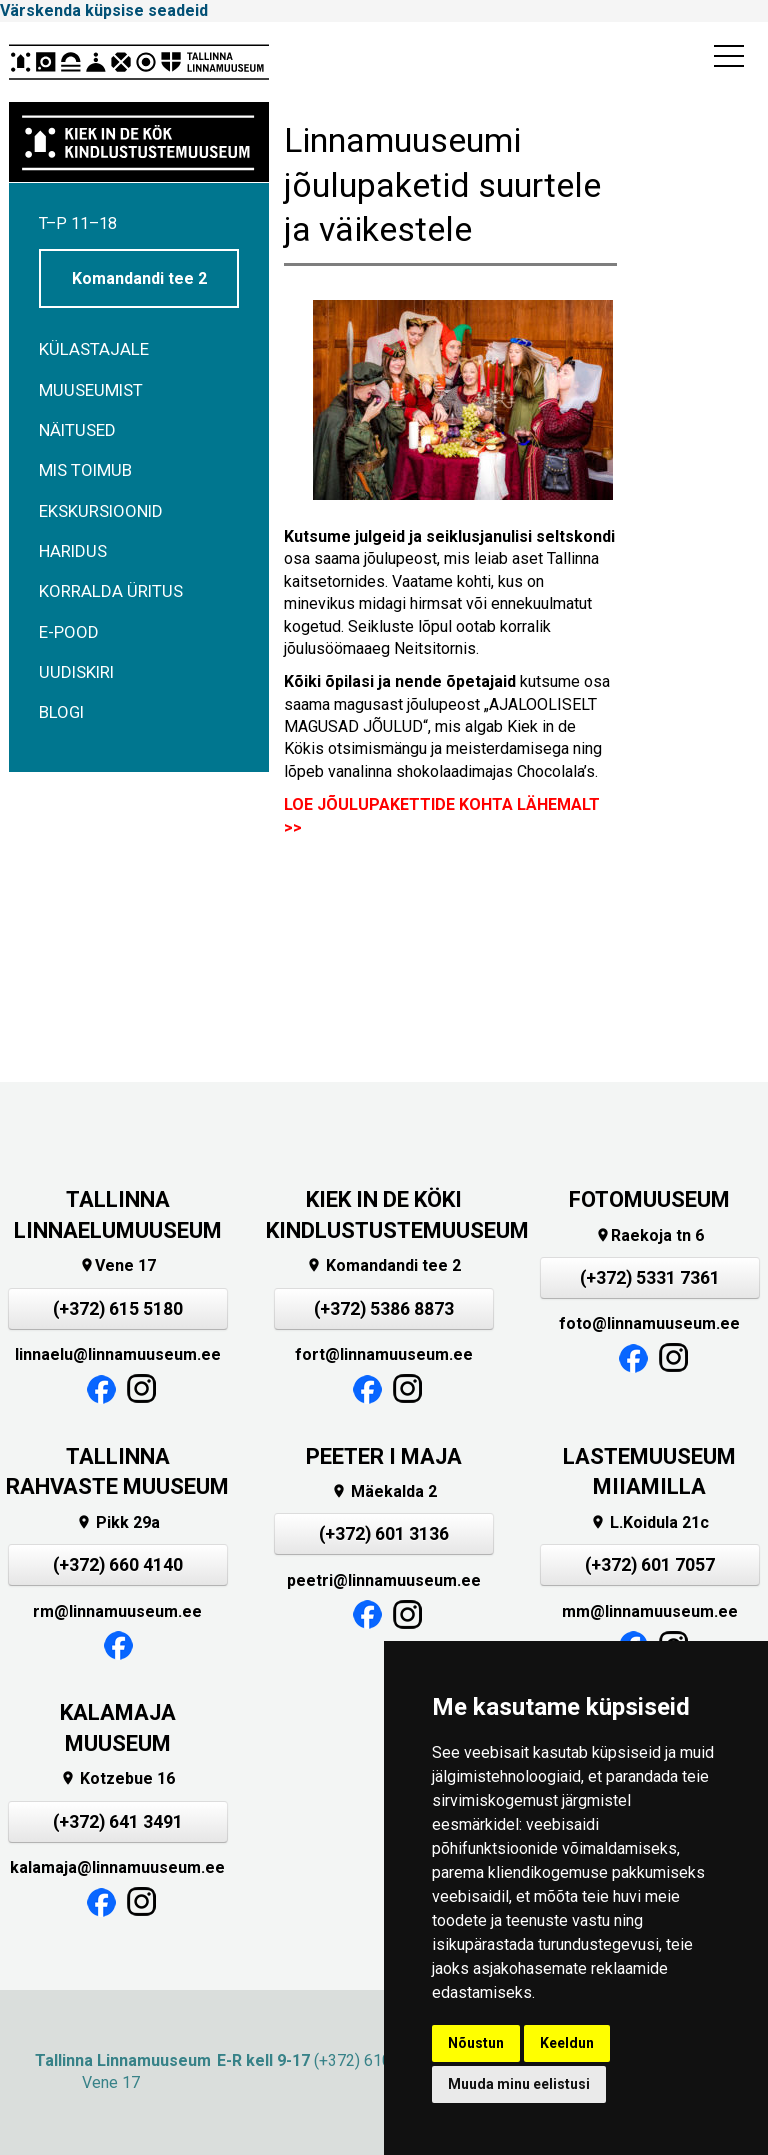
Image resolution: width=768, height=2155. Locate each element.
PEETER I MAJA (384, 1456)
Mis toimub (85, 470)
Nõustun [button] (476, 2043)
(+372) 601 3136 (384, 1534)
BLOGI (61, 712)
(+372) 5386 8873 (384, 1309)
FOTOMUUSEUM (649, 1199)
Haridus (73, 551)
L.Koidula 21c (649, 1522)
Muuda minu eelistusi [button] (519, 2084)
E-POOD (69, 632)
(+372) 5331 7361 (650, 1278)
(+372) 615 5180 (118, 1309)
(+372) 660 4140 (118, 1565)
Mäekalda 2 (384, 1491)
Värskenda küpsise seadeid (104, 10)
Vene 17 (117, 1265)
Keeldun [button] (567, 2043)
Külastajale (94, 349)
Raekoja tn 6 (649, 1235)
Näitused (77, 430)
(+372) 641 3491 (118, 1822)
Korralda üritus (111, 591)
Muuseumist (91, 390)
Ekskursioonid (101, 511)
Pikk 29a (118, 1522)
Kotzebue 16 (117, 1778)
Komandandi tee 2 (139, 278)
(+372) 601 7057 (650, 1565)
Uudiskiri (76, 672)
